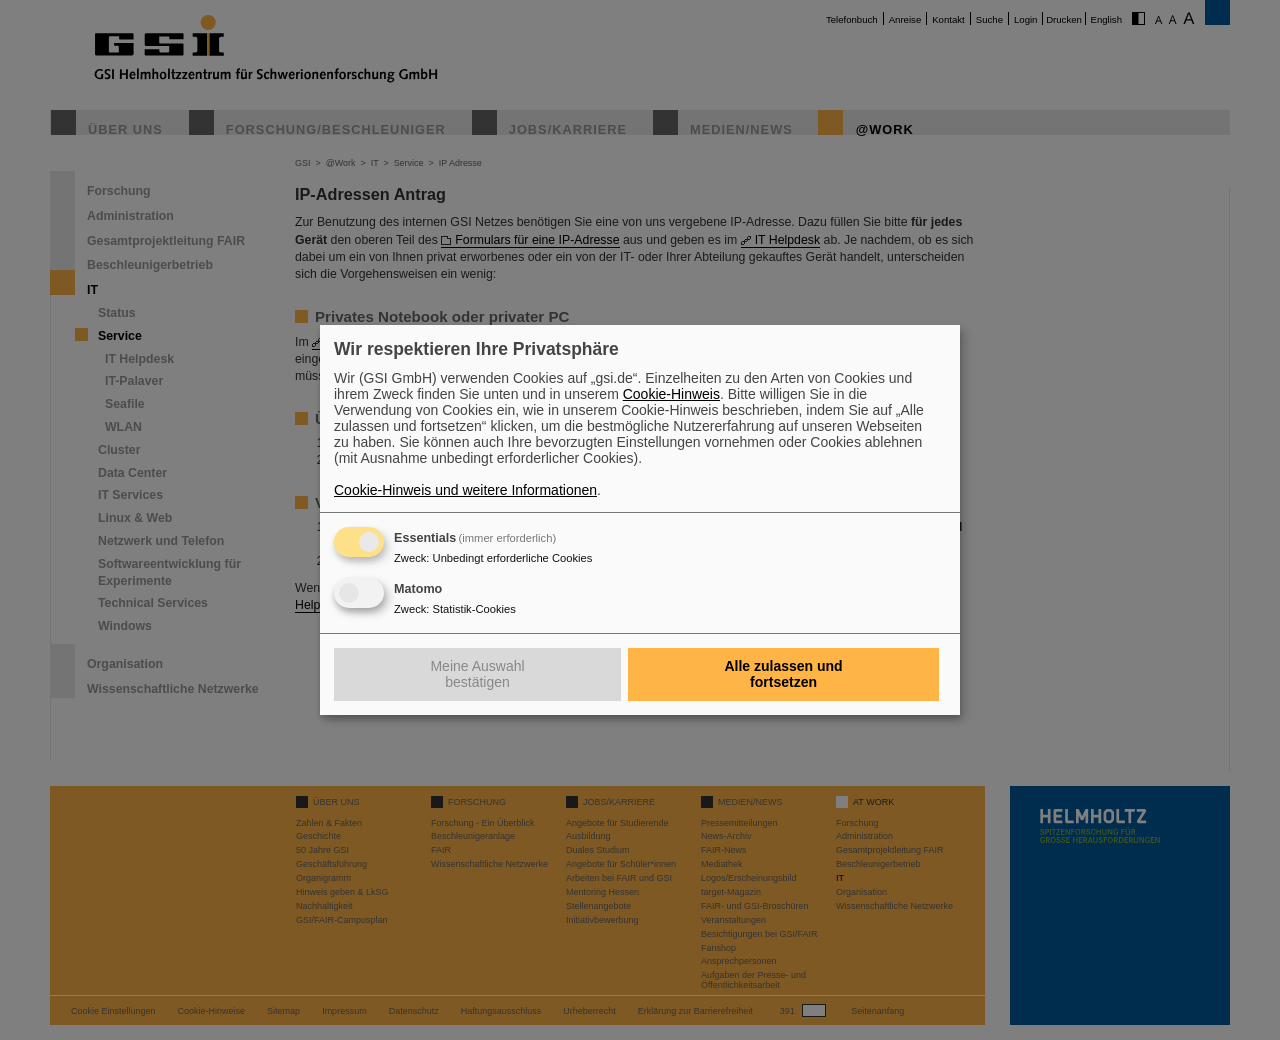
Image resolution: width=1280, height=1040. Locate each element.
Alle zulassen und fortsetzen (783, 674)
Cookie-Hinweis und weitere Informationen (465, 490)
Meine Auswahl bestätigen (477, 674)
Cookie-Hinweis (671, 394)
